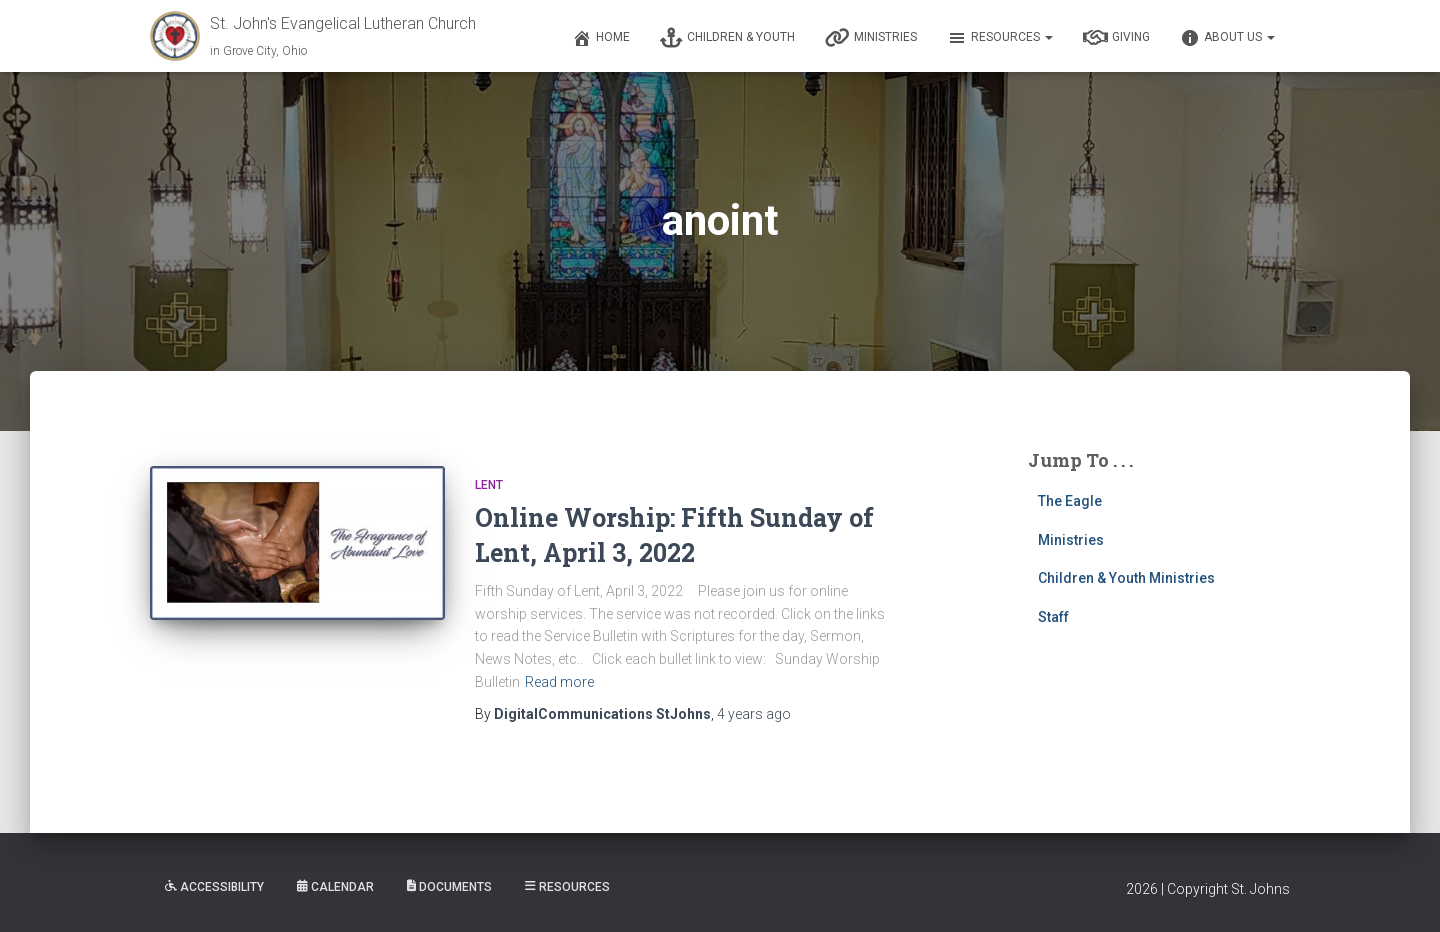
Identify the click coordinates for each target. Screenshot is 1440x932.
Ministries (871, 38)
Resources (1000, 38)
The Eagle (1070, 501)
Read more (559, 682)
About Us (1227, 38)
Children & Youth (727, 38)
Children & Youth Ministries (1126, 578)
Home (601, 38)
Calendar (335, 887)
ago (754, 714)
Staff (1053, 617)
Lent (489, 485)
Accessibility (214, 887)
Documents (449, 887)
